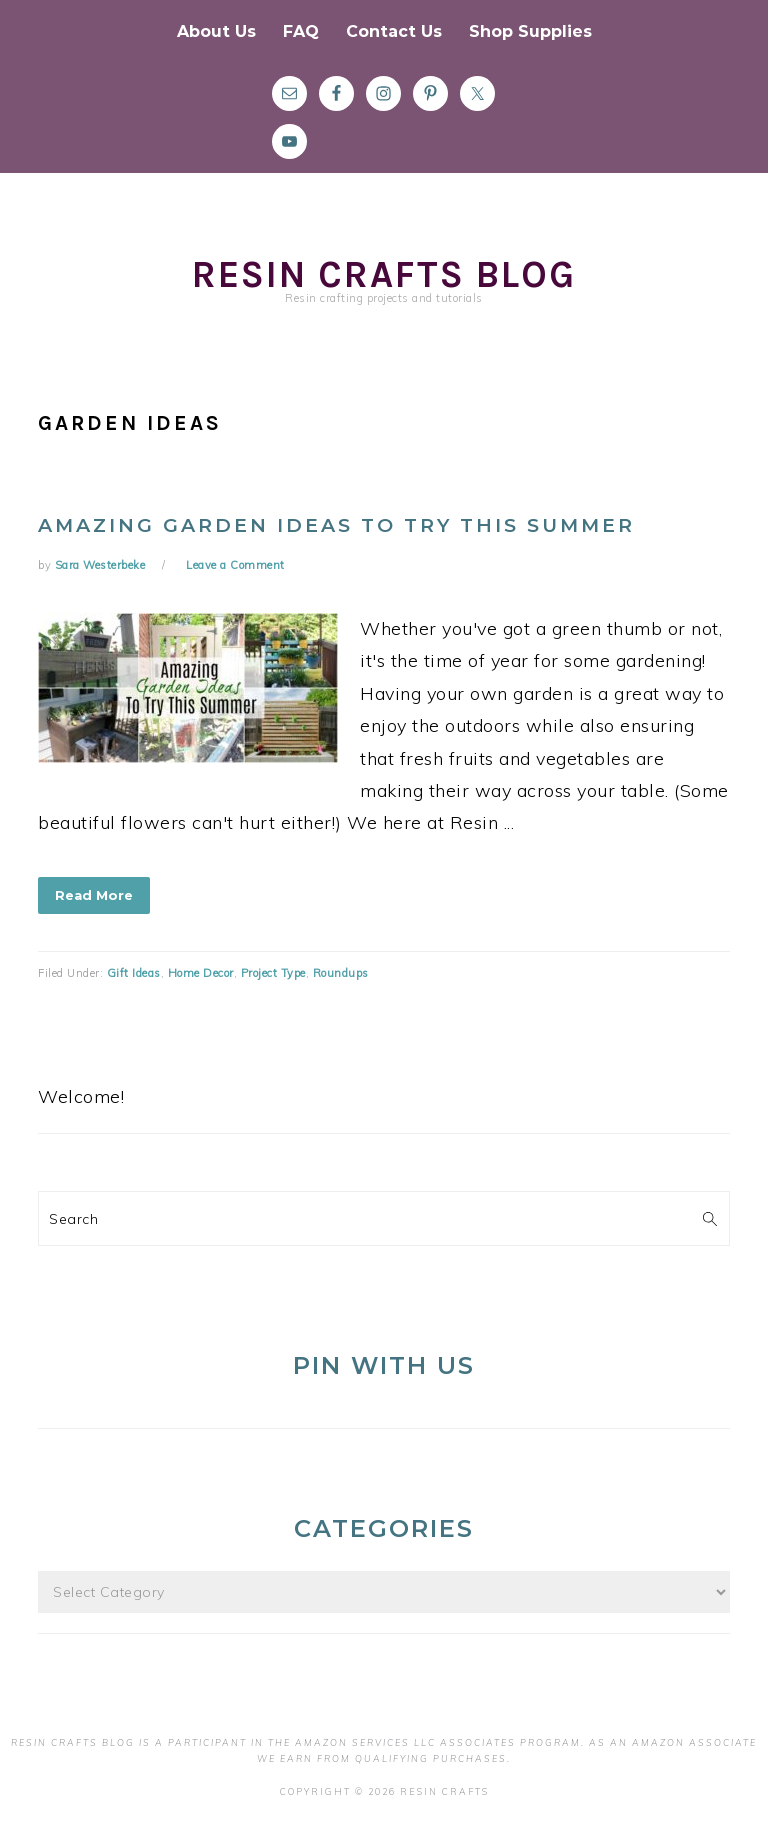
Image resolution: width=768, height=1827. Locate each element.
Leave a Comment (235, 565)
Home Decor (201, 973)
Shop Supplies (530, 31)
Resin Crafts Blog (384, 274)
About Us (216, 31)
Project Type (273, 973)
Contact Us (394, 31)
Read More (94, 895)
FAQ (301, 31)
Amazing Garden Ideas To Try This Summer (336, 525)
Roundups (341, 973)
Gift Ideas (134, 973)
